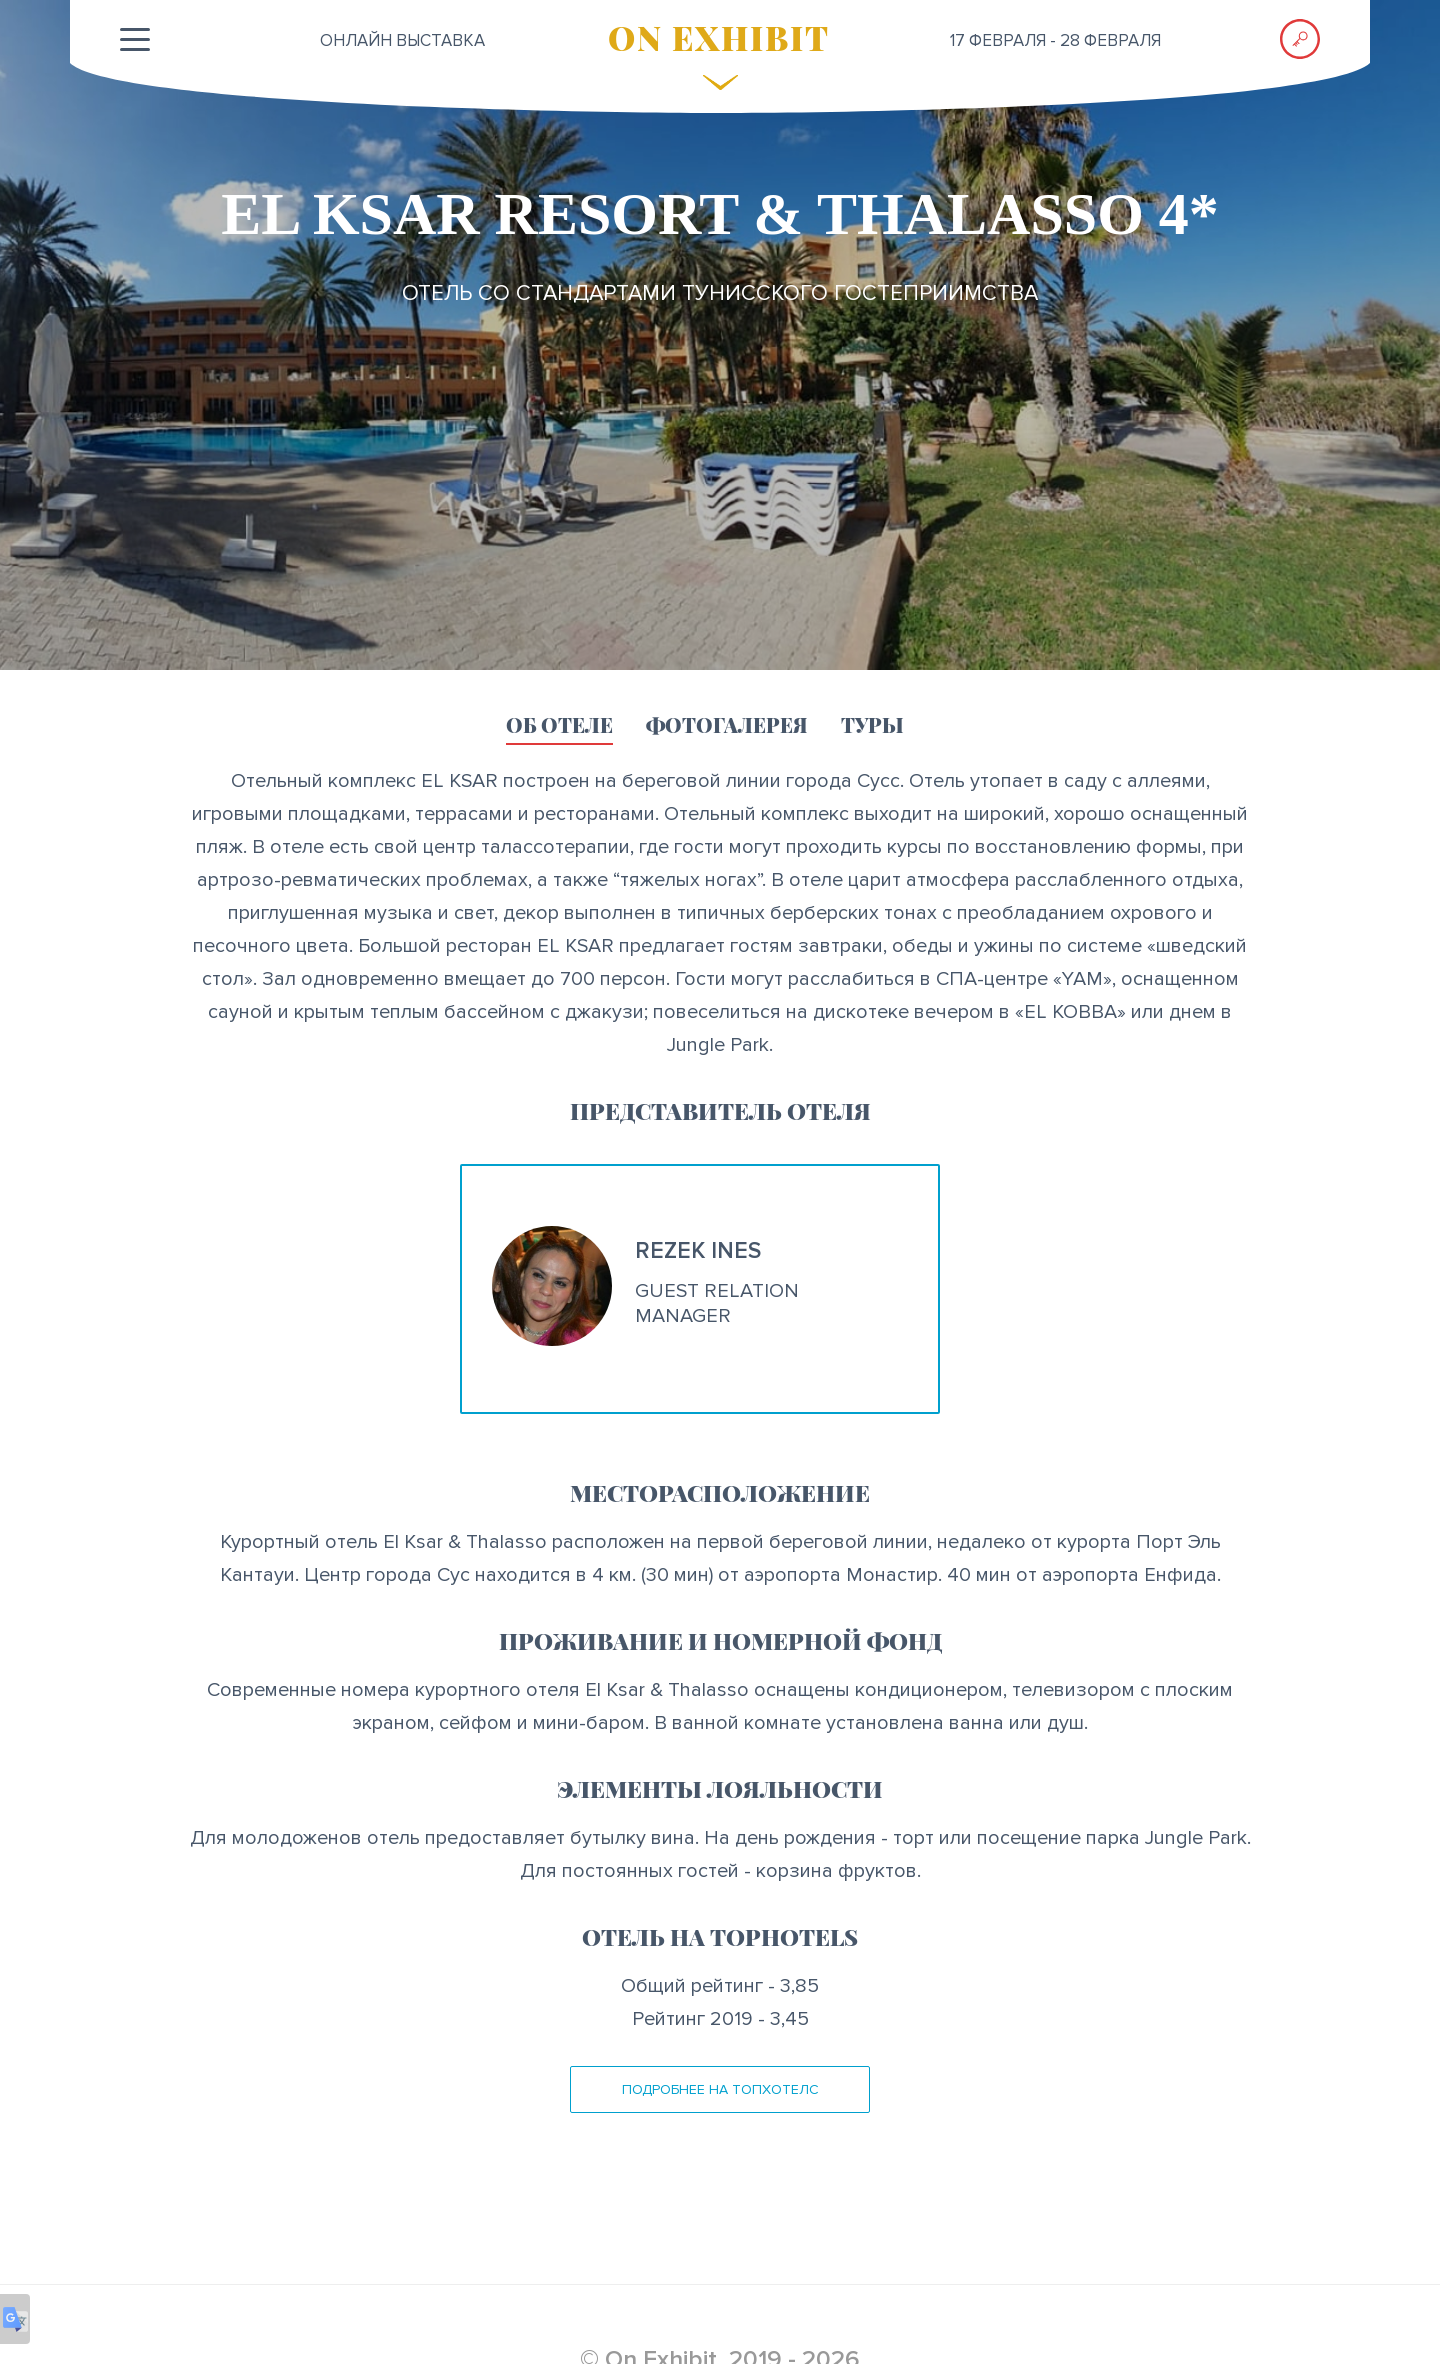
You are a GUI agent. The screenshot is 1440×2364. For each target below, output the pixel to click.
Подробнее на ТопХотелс (720, 2089)
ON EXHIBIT (719, 37)
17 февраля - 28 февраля (1055, 40)
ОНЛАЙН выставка (402, 40)
